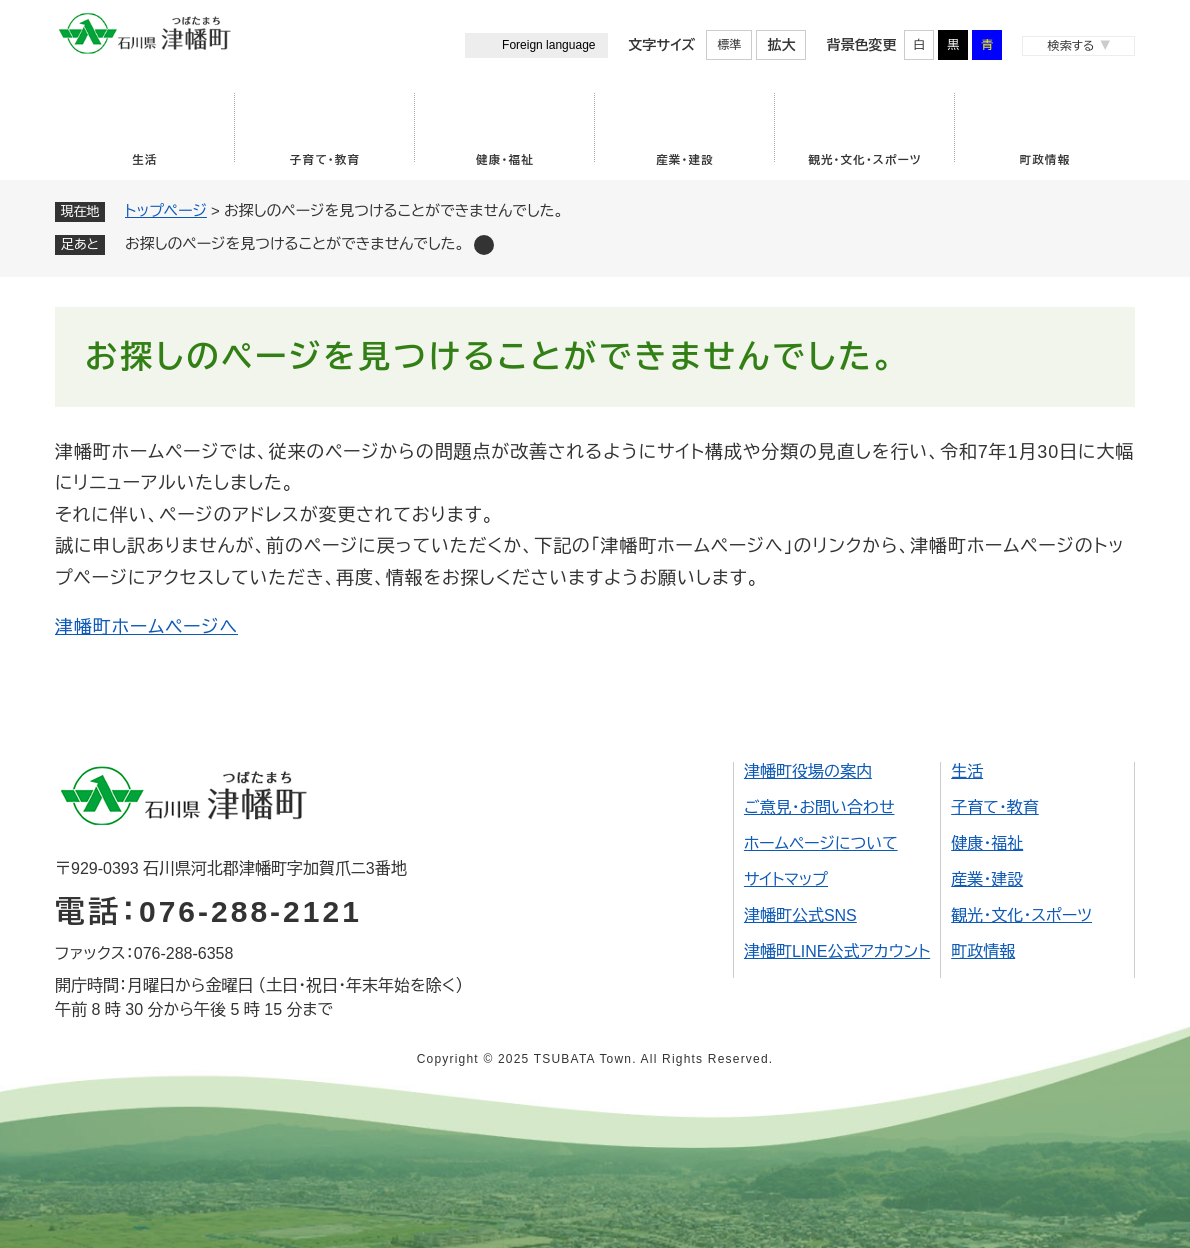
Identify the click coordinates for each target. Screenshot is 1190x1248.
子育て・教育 (325, 160)
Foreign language (548, 45)
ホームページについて (821, 843)
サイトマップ (786, 879)
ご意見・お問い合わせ (819, 807)
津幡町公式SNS (800, 915)
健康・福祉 (505, 160)
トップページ (166, 210)
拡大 (781, 45)
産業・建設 (685, 160)
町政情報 (1045, 160)
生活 (144, 160)
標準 (729, 45)
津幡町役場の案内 (808, 771)
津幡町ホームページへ (146, 627)
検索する (1070, 46)
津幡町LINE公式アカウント (837, 951)
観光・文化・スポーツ (865, 160)
